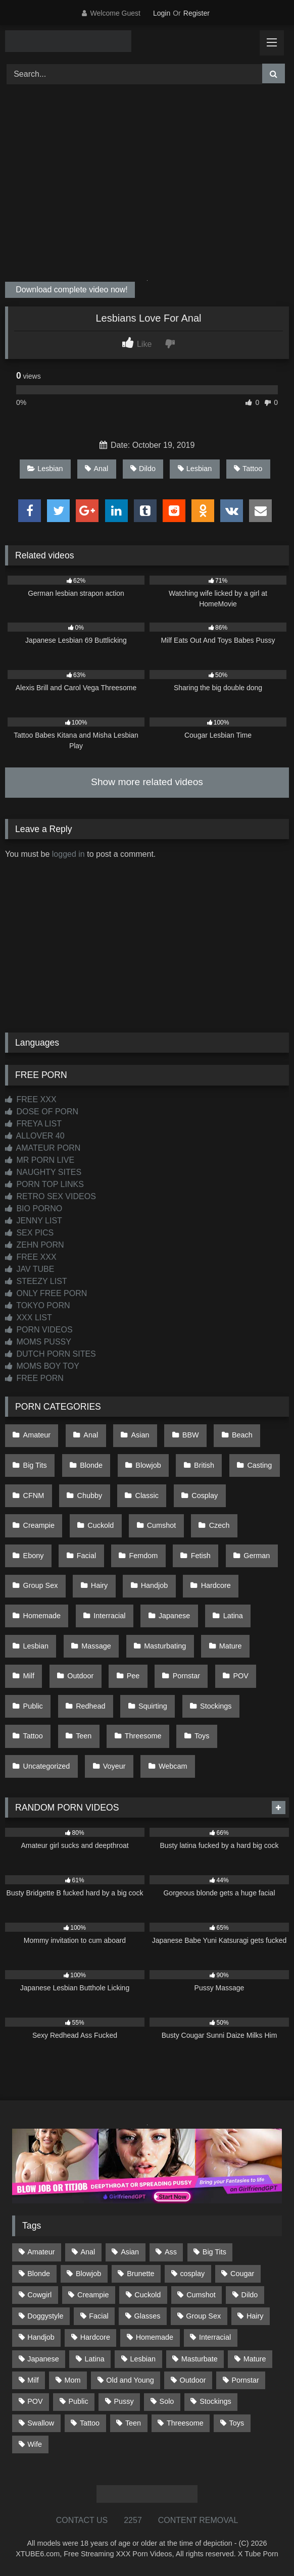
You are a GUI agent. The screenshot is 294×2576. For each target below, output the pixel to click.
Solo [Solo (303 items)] (167, 2401)
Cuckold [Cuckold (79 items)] (147, 2295)
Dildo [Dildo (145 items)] (249, 2295)
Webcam (173, 1766)
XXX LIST (28, 1317)
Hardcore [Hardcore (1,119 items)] (95, 2337)
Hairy (99, 1585)
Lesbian (45, 469)
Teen (83, 1736)
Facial (86, 1556)
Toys (202, 1736)
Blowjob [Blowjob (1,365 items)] (88, 2274)
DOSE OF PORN (41, 1111)
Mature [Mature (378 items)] (254, 2359)
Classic (146, 1495)
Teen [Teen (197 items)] (133, 2423)
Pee (133, 1676)
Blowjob (148, 1465)
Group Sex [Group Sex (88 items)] (203, 2316)
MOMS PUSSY (38, 1341)
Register (196, 13)
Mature (230, 1646)
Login (161, 13)
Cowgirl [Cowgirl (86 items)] (39, 2295)
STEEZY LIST (36, 1281)
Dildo (143, 469)
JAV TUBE (29, 1269)
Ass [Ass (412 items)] (171, 2252)
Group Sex (40, 1585)
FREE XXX (31, 1099)
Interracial (109, 1616)
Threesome (143, 1736)
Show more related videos (147, 782)
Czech (219, 1525)
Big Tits (35, 1465)
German (256, 1556)
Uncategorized (46, 1766)
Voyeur (114, 1766)
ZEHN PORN (34, 1245)
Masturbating (165, 1646)
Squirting (152, 1706)
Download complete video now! (71, 290)
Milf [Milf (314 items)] (32, 2380)
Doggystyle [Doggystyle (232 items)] (45, 2316)
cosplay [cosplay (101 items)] (192, 2274)
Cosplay (204, 1495)
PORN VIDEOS (39, 1329)
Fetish (201, 1556)
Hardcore (216, 1585)
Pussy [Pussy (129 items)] (124, 2401)
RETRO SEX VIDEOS (50, 1196)
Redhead (90, 1706)
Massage (96, 1646)
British (204, 1465)
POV (240, 1676)
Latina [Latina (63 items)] (95, 2359)
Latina (233, 1616)
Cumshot (161, 1525)
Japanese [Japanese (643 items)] (43, 2359)
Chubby (90, 1495)
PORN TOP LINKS (44, 1184)
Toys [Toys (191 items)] (236, 2423)
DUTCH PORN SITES (50, 1354)
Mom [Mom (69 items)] (72, 2380)
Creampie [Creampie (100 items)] (93, 2295)
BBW (190, 1435)
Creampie (39, 1525)
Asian (140, 1435)
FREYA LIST (33, 1123)
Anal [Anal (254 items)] (87, 2252)
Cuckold (100, 1525)
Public (33, 1706)
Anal (96, 469)
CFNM (33, 1495)
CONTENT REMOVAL (198, 2520)
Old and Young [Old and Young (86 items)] (130, 2380)
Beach (242, 1435)
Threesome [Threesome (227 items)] (185, 2423)
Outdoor (80, 1676)
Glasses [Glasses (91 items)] (147, 2316)
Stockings (215, 1706)
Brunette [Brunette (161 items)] (140, 2274)
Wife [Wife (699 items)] (34, 2444)
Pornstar (186, 1676)
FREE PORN (34, 1378)
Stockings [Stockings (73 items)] (215, 2401)
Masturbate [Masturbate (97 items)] (199, 2359)
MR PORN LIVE (39, 1160)
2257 (133, 2520)
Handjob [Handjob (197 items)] (41, 2337)
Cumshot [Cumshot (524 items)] (201, 2295)
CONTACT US (82, 2520)
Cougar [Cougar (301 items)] (242, 2274)
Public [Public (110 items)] (78, 2401)
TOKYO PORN (37, 1305)
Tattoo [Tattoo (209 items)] (90, 2423)
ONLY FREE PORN (46, 1293)
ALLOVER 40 (35, 1135)
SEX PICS (29, 1232)
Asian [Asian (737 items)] (130, 2252)
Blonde (91, 1465)
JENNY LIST (33, 1220)
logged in (68, 854)
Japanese (174, 1616)
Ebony (33, 1556)
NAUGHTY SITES (43, 1172)
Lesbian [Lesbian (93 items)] (143, 2359)
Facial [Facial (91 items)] (98, 2316)
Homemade (42, 1616)
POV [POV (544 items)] (34, 2401)
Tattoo (248, 469)
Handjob (154, 1585)
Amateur (37, 1435)
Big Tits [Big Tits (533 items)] (214, 2252)
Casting (259, 1465)
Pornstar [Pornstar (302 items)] (245, 2380)
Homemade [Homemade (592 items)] (154, 2337)
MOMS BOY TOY (42, 1366)
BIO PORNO (33, 1208)
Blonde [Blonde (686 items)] (38, 2274)
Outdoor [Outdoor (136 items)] (193, 2380)
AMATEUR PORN (42, 1148)
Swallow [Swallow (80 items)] (40, 2423)
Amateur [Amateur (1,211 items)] (41, 2252)
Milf (28, 1676)
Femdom (143, 1556)
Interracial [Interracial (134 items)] (215, 2337)
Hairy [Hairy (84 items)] (255, 2316)
